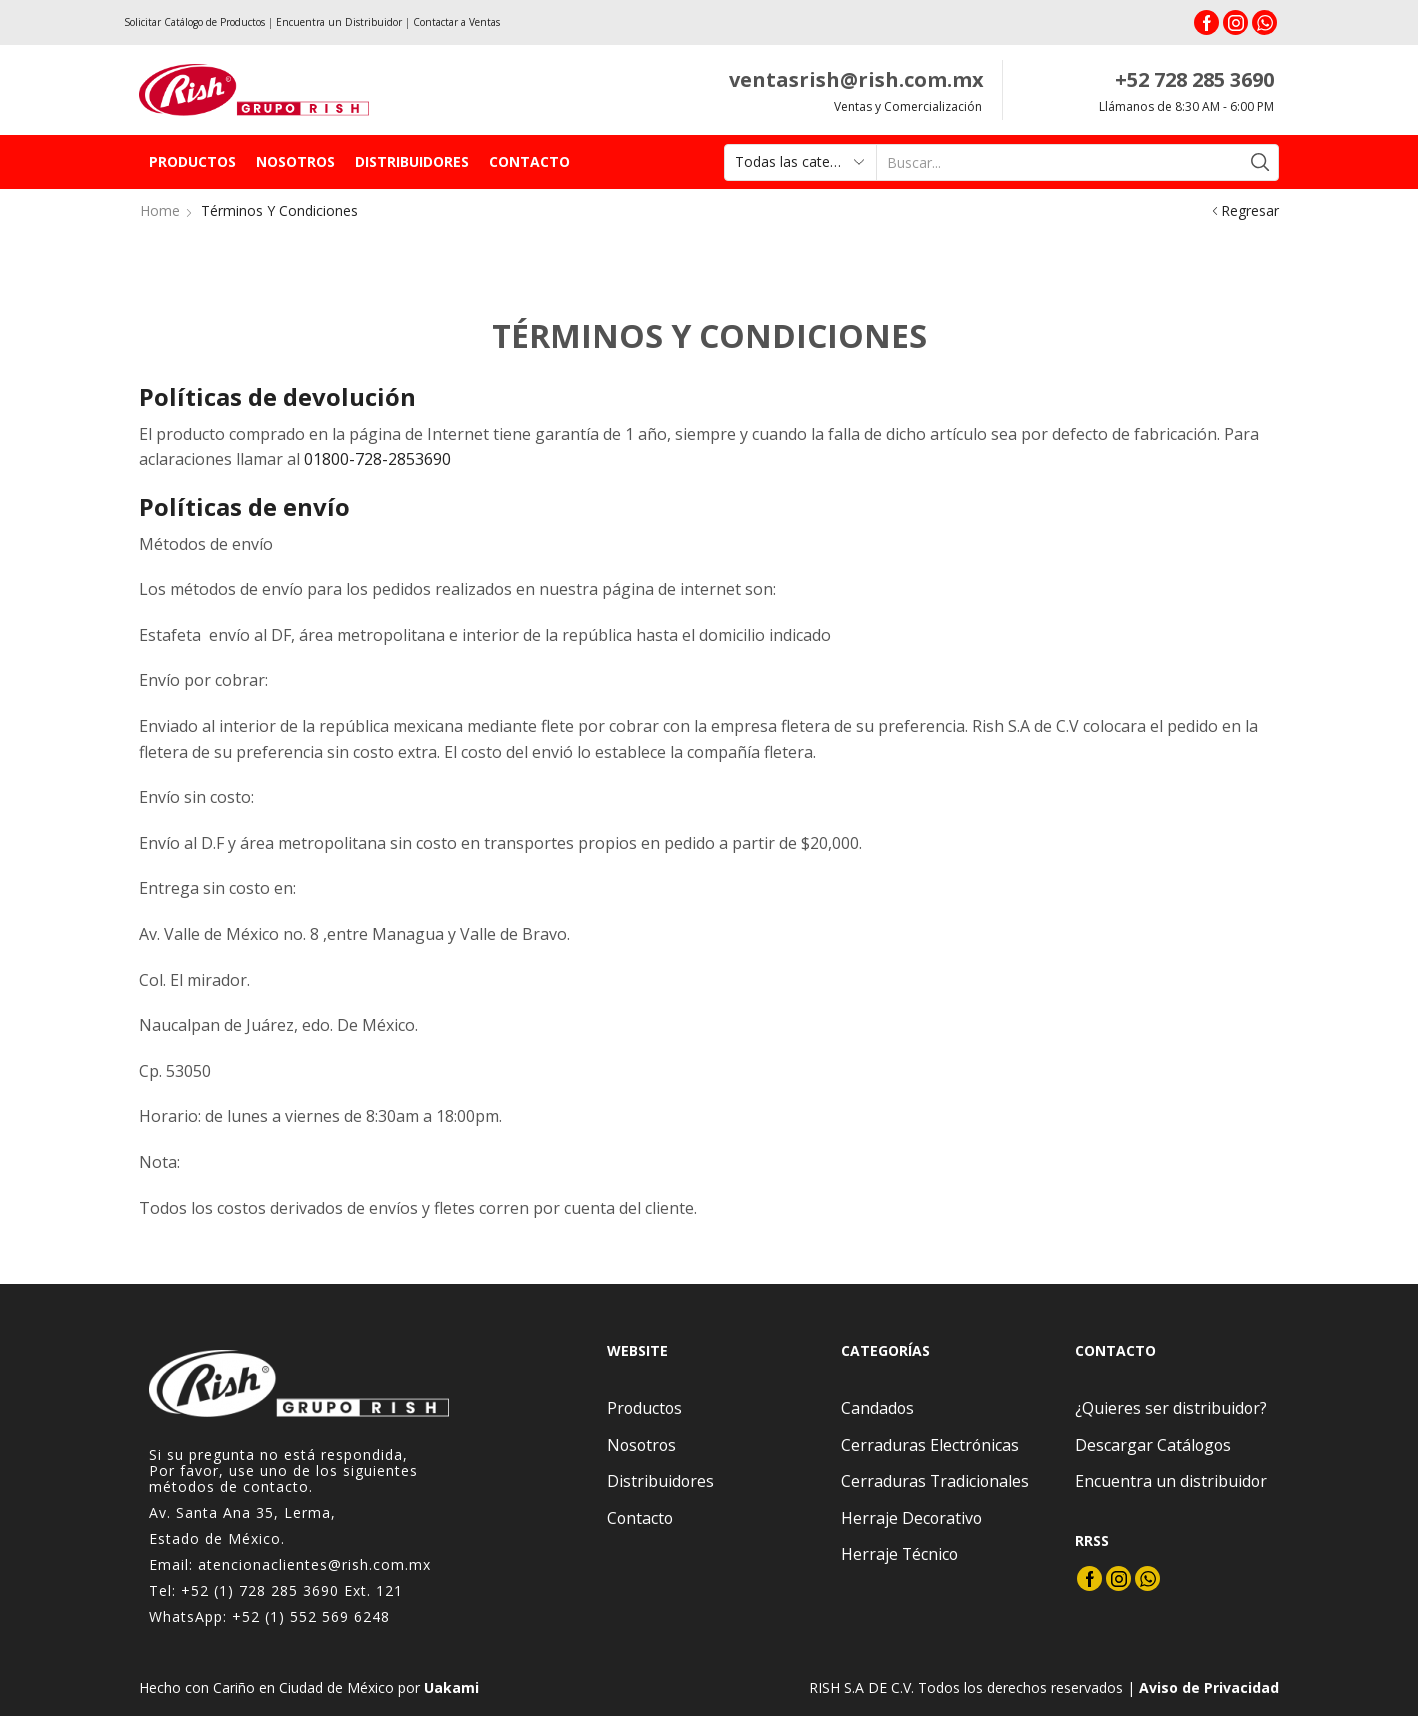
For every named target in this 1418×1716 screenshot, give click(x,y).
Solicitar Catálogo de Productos (194, 22)
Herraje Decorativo (911, 1518)
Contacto (529, 161)
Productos (192, 161)
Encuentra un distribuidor (1171, 1481)
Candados (877, 1408)
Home (160, 210)
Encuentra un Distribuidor (339, 22)
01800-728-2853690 (377, 459)
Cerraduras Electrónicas (930, 1445)
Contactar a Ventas (456, 22)
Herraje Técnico (899, 1554)
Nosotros (295, 161)
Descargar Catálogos (1153, 1445)
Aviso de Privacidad (1209, 1687)
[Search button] (1260, 162)
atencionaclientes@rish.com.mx (314, 1564)
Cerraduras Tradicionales (935, 1481)
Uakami (451, 1687)
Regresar (1250, 210)
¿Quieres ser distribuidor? (1171, 1408)
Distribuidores (412, 161)
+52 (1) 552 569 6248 (311, 1616)
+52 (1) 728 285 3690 (260, 1590)
